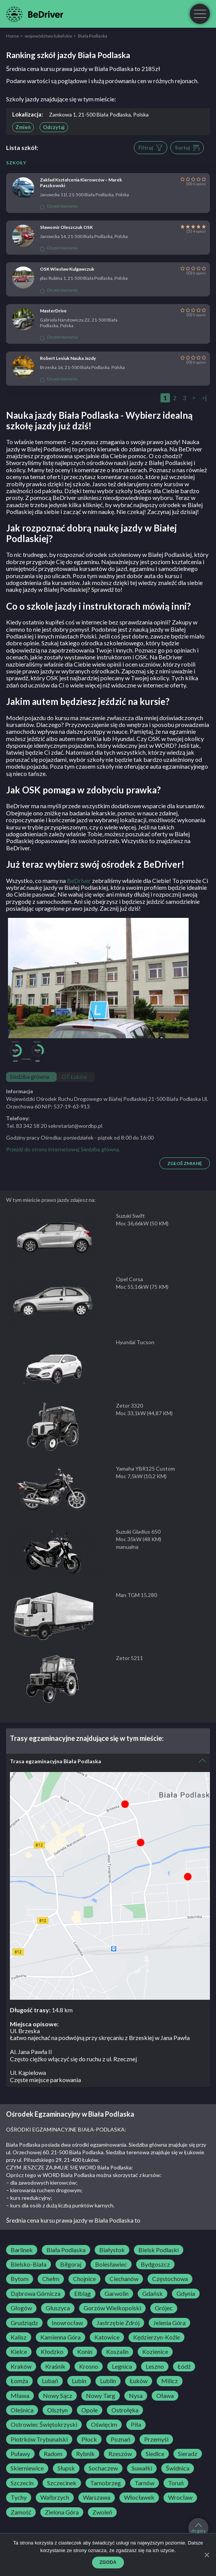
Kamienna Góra (60, 2337)
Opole (89, 2410)
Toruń (176, 2483)
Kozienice (155, 2351)
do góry (198, 2528)
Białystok (112, 2250)
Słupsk (66, 2468)
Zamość (21, 2512)
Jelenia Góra (169, 2322)
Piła (136, 2424)
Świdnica (177, 2468)
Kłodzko (52, 2351)
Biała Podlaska (66, 2250)
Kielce (19, 2351)
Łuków (139, 2380)
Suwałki (142, 2468)
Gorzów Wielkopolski (112, 2308)
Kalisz (19, 2337)
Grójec (164, 2308)
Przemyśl (156, 2439)
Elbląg (82, 2293)
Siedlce (155, 2453)
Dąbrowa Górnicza (35, 2293)
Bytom (20, 2278)
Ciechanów (124, 2278)
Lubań (50, 2380)
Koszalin (117, 2351)
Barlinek (22, 2250)
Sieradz (187, 2453)
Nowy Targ (100, 2395)
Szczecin (22, 2483)
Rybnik (85, 2453)
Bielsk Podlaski (158, 2250)
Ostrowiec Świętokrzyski (44, 2424)
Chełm (50, 2278)
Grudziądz (24, 2322)
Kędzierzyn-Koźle (156, 2337)
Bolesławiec (111, 2264)
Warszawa (96, 2497)
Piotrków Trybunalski (39, 2439)
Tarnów (144, 2483)
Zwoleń (102, 2512)
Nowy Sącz (57, 2395)
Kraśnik (55, 2366)
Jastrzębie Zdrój (118, 2322)
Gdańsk (152, 2293)
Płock (89, 2439)
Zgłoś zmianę (184, 1163)
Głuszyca (58, 2308)
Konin (84, 2351)
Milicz (169, 2380)
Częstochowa (170, 2278)
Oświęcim (104, 2424)
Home (12, 36)
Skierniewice (27, 2468)
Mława (20, 2395)
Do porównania (59, 206)
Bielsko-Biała (28, 2264)
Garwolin (117, 2293)
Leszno (155, 2366)
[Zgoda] (206, 2555)
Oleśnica (22, 2410)
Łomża (19, 2380)
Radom (53, 2453)
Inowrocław (67, 2322)
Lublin (108, 2380)
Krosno (88, 2366)
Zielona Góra (62, 2512)
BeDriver (79, 880)
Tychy (19, 2497)
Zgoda (108, 2562)
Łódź (184, 2366)
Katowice (106, 2337)
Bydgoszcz (155, 2264)
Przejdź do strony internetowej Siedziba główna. (63, 1149)
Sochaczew (103, 2468)
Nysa (136, 2395)
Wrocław (180, 2497)
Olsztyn (57, 2410)
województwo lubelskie (48, 36)
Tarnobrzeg (105, 2483)
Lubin (79, 2380)
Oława (165, 2395)
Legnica (122, 2366)
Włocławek (139, 2497)
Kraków (21, 2366)
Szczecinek (61, 2483)
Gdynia (185, 2293)
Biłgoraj (70, 2264)
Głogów (21, 2308)
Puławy (20, 2453)
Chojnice (84, 2278)
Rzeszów (120, 2453)
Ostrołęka (124, 2410)
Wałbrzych (54, 2497)
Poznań (120, 2439)
